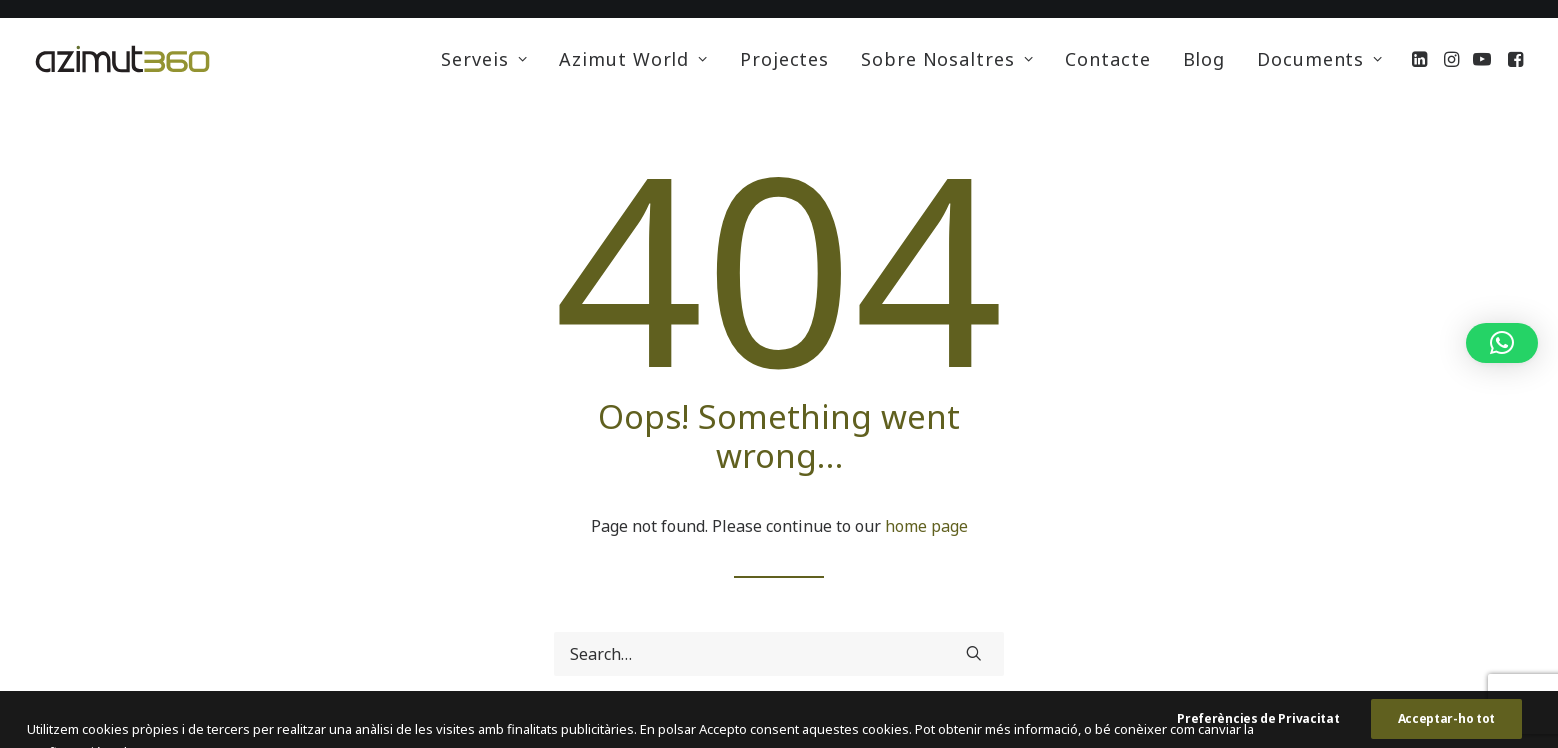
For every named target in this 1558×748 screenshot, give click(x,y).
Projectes (784, 59)
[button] (1421, 59)
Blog (1204, 59)
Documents (1320, 59)
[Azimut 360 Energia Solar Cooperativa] (122, 59)
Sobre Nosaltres (947, 59)
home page (926, 526)
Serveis (484, 59)
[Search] (779, 654)
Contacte (1107, 59)
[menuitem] (484, 59)
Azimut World (633, 59)
